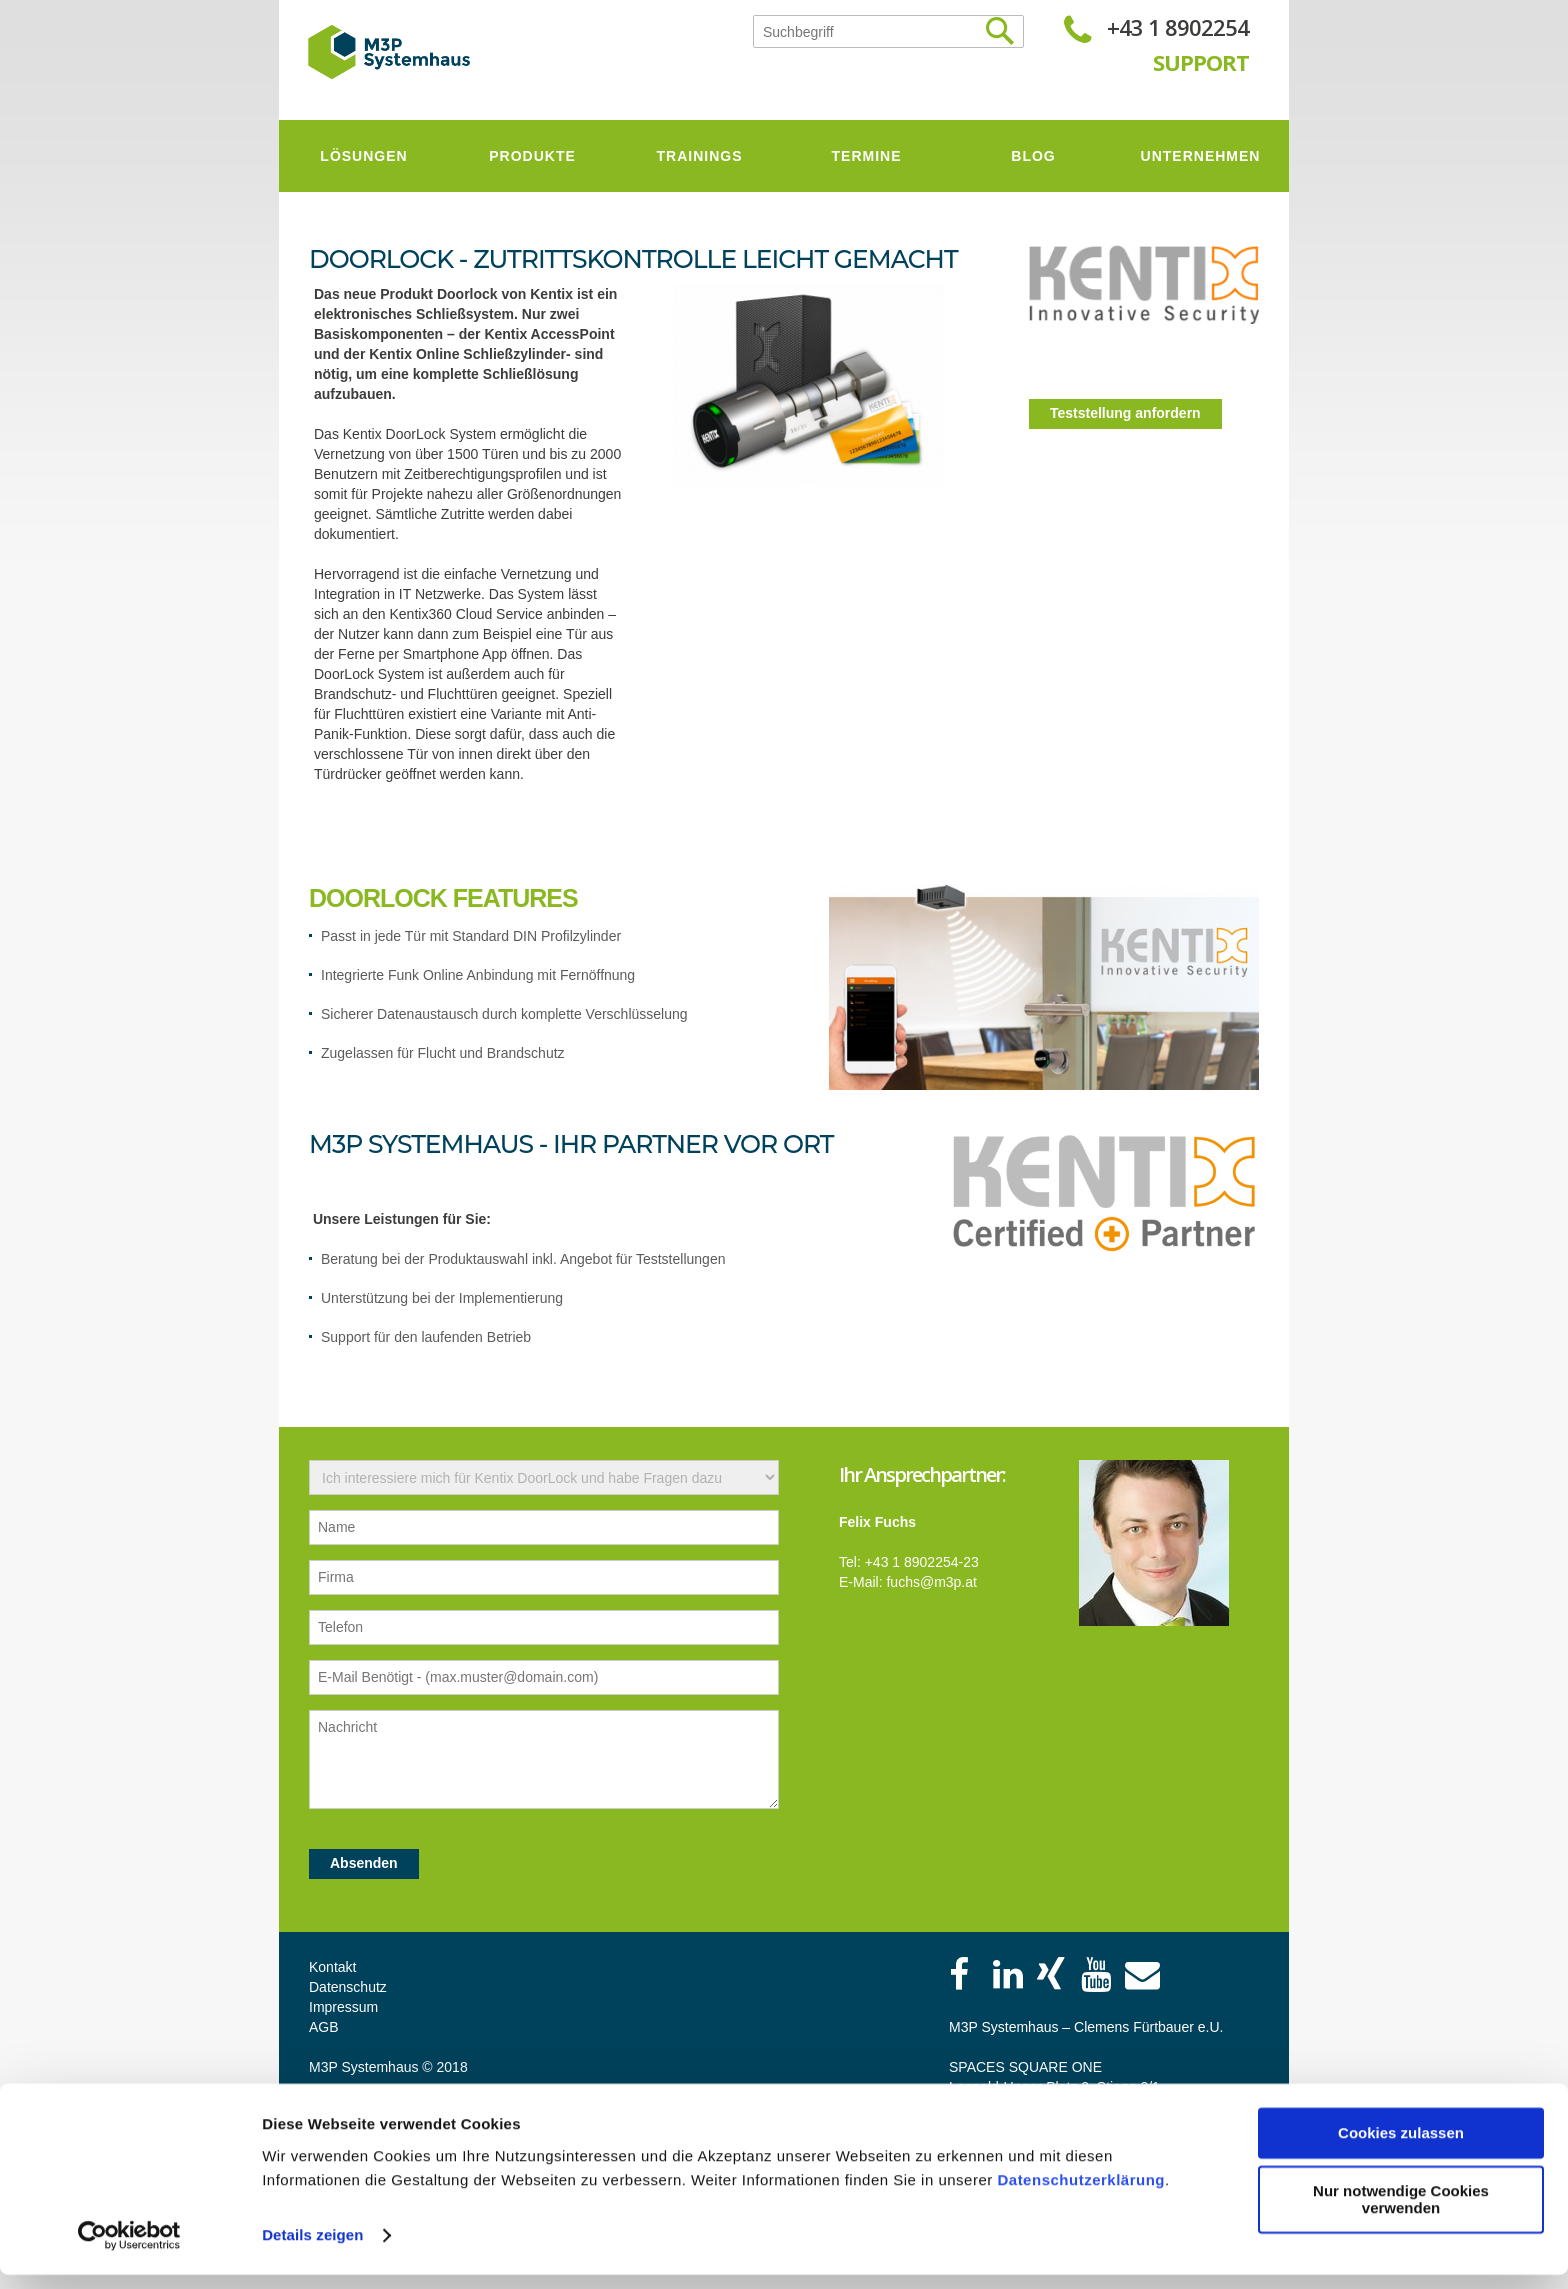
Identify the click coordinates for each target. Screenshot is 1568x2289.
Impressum (343, 2007)
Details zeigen (312, 2249)
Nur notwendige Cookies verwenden (1401, 2214)
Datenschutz (348, 1987)
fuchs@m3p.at (931, 1582)
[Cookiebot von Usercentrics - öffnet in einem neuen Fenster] (129, 2250)
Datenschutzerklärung (1081, 2194)
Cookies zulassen (1401, 2147)
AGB (324, 2027)
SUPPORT (1201, 62)
